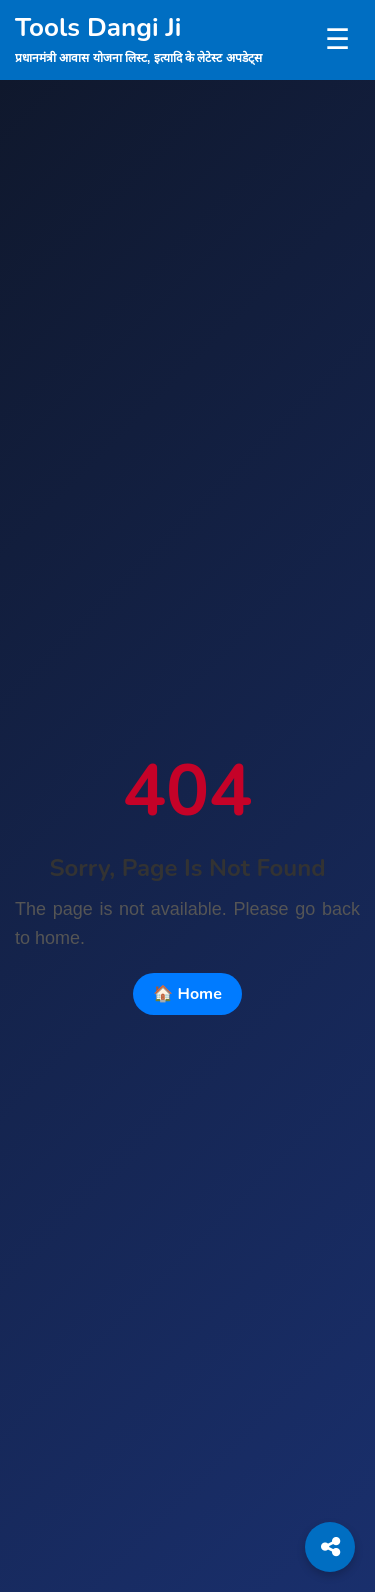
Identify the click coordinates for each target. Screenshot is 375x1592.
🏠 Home (187, 994)
